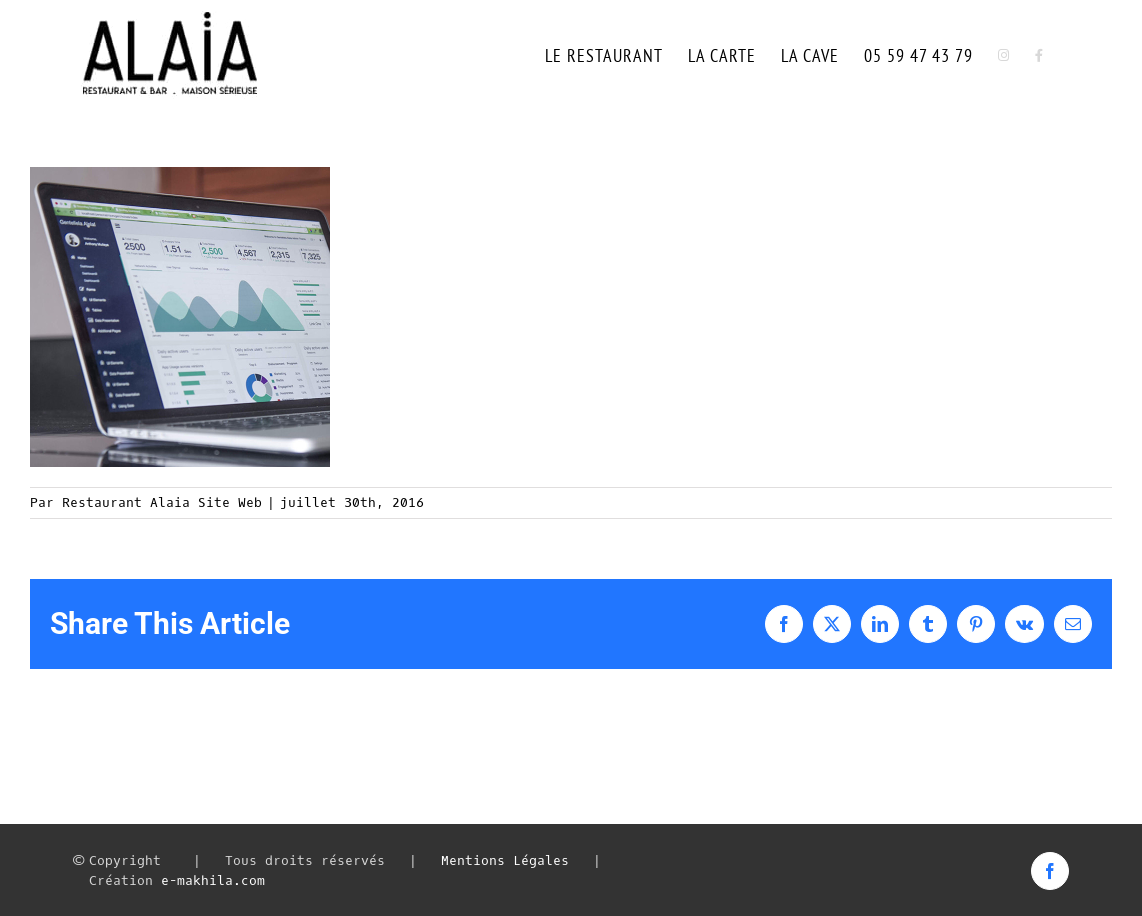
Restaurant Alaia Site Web (162, 502)
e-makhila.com (213, 880)
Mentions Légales (505, 860)
